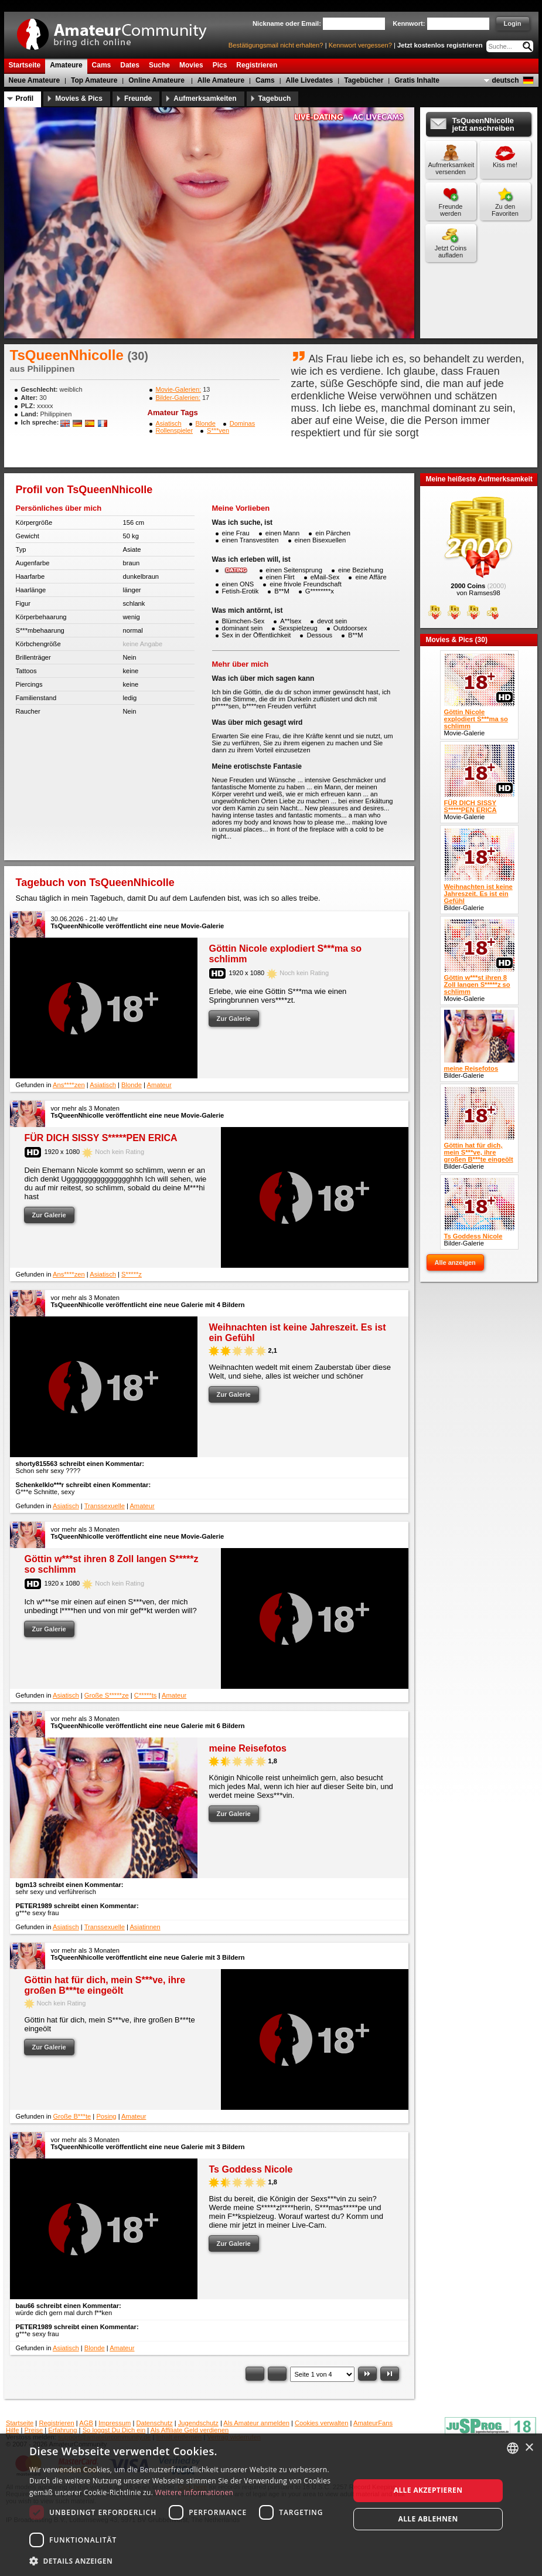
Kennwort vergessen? (360, 45)
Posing (106, 2116)
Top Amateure (94, 80)
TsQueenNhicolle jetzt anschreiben (483, 124)
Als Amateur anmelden (256, 2422)
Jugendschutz (198, 2422)
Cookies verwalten (321, 2422)
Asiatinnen (144, 1926)
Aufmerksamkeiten (204, 98)
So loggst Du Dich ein (114, 2430)
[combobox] (513, 2448)
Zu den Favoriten (505, 210)
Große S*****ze (106, 1695)
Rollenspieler (174, 430)
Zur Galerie (234, 1018)
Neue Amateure (34, 80)
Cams (265, 80)
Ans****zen (69, 1084)
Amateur (158, 1084)
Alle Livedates (309, 80)
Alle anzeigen (455, 1262)
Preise (34, 2430)
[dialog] (271, 2505)
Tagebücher (363, 80)
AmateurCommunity (118, 30)
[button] (184, 2560)
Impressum (114, 2422)
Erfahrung (62, 2430)
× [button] (528, 2447)
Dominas (242, 423)
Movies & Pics (79, 98)
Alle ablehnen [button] (428, 2519)
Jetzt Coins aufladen (450, 252)
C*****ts (145, 1695)
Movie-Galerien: (179, 389)
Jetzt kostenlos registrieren (440, 45)
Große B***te (72, 2116)
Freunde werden (451, 210)
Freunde (138, 98)
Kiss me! (505, 164)
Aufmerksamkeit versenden (451, 168)
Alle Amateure (220, 80)
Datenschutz (154, 2422)
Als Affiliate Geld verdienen (190, 2430)
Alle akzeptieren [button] (428, 2490)
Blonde (206, 423)
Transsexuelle (104, 1505)
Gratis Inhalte (416, 80)
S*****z (131, 1274)
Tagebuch (274, 98)
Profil (25, 98)
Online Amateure (156, 80)
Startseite (19, 2422)
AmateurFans (373, 2422)
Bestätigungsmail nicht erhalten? (276, 45)
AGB (86, 2422)
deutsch (505, 80)
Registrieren (56, 2422)
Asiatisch (169, 423)
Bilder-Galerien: (178, 397)
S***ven (218, 430)
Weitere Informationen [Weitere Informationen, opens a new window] (194, 2492)
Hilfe (12, 2430)
